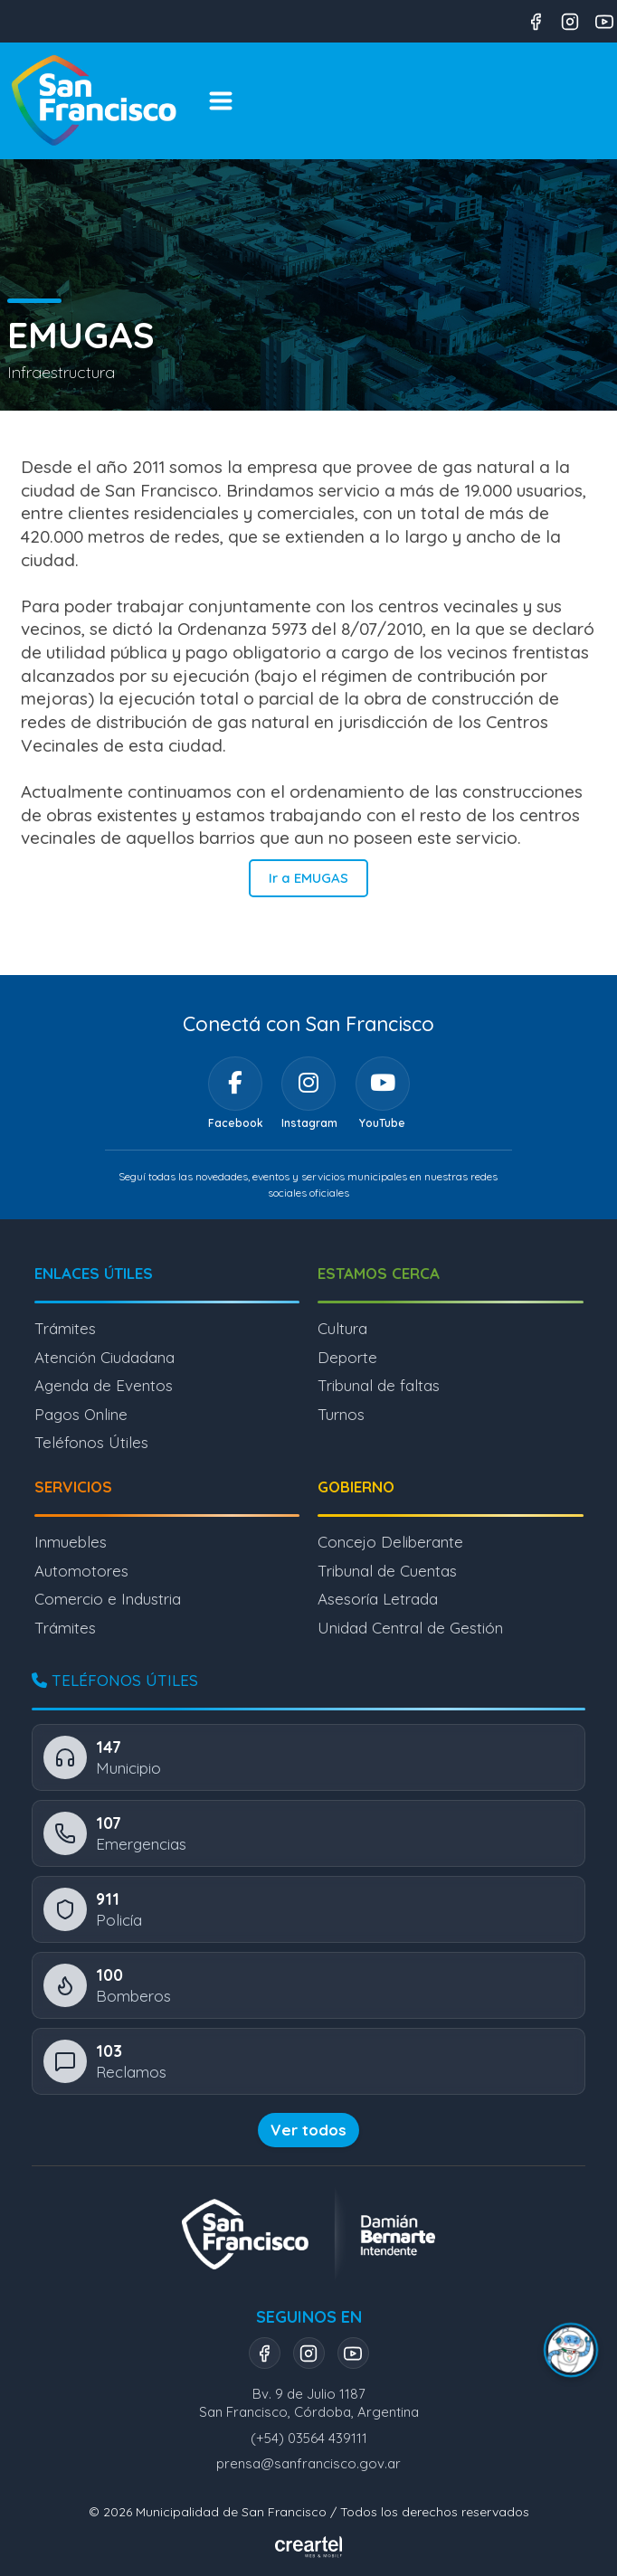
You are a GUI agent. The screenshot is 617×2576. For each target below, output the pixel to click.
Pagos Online (81, 1414)
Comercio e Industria (107, 1598)
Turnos (341, 1414)
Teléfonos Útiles (91, 1442)
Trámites (65, 1328)
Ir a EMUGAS (308, 877)
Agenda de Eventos (103, 1385)
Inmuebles (70, 1541)
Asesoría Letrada (378, 1598)
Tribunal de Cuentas (387, 1570)
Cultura (342, 1328)
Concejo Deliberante (390, 1541)
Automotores (81, 1570)
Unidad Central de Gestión (410, 1627)
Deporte (347, 1357)
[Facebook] (235, 1083)
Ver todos (308, 2129)
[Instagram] (308, 1083)
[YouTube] (383, 1083)
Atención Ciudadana (104, 1357)
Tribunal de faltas (379, 1385)
